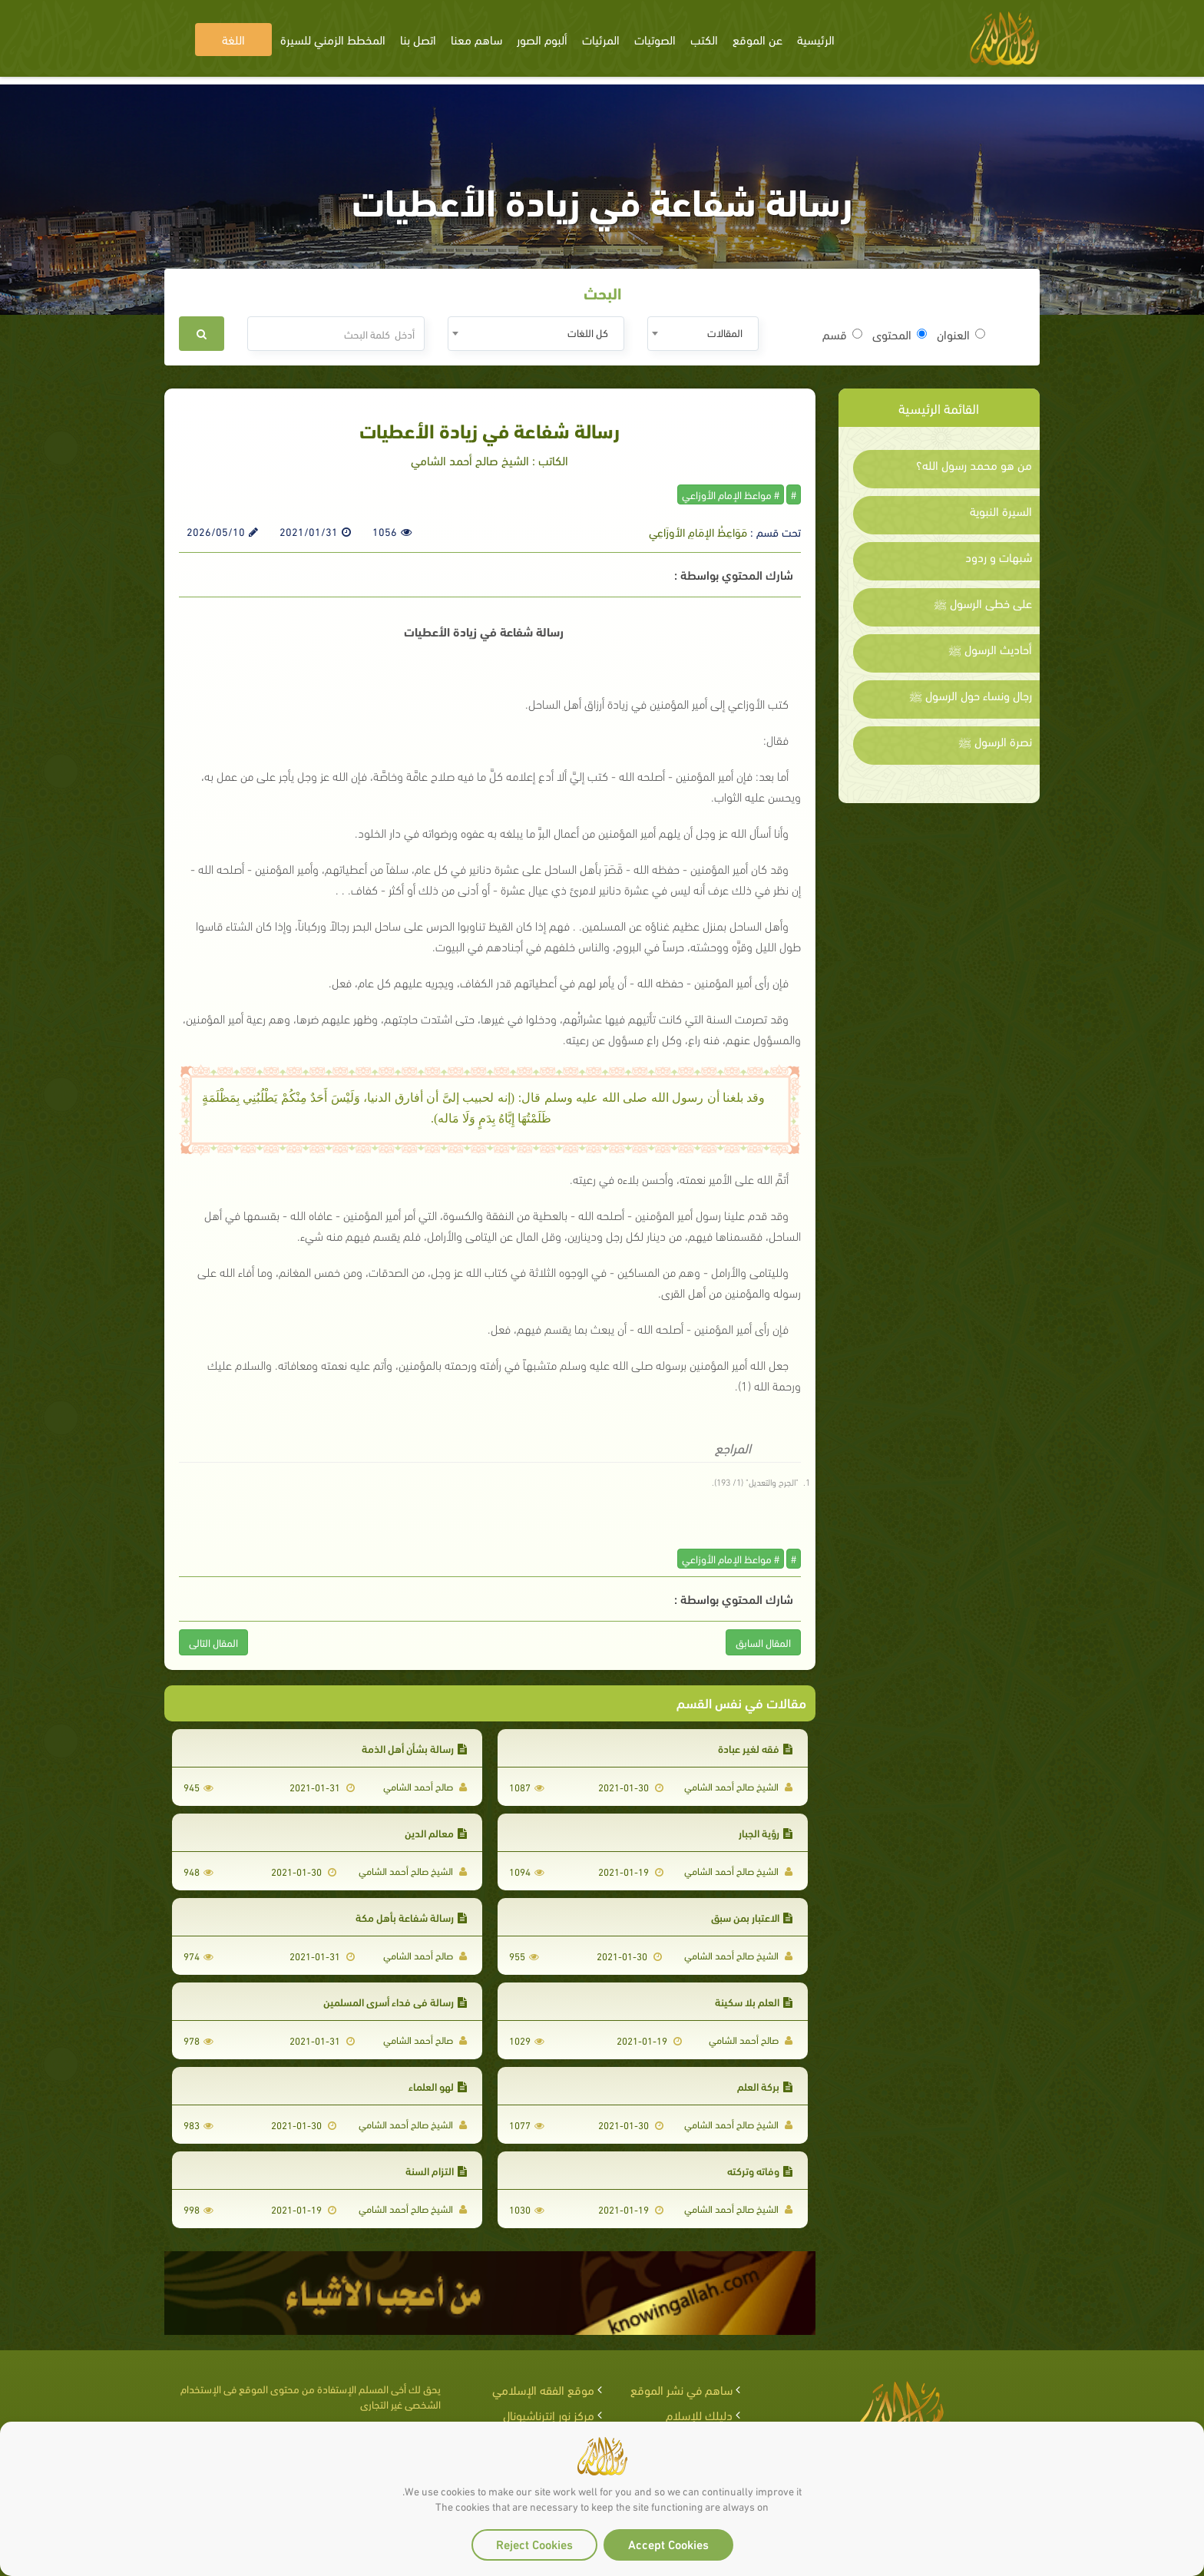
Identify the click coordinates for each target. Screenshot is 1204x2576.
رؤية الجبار (765, 1832)
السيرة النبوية (1001, 511)
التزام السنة (436, 2170)
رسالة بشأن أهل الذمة (414, 1748)
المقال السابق (763, 1642)
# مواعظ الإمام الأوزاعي (730, 494)
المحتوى (899, 334)
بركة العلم (764, 2086)
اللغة (233, 39)
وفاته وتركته (759, 2170)
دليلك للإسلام (699, 2414)
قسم (842, 334)
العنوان (961, 334)
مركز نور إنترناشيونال (548, 2414)
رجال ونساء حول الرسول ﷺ (970, 695)
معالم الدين (436, 1832)
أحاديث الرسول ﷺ (990, 649)
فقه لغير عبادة (755, 1748)
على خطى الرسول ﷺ (983, 603)
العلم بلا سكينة (753, 2001)
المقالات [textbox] (725, 332)
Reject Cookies (534, 2543)
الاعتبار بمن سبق (751, 1917)
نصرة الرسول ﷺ (995, 741)
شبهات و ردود (998, 557)
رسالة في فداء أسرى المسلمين (395, 2001)
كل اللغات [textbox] (587, 332)
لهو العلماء (437, 2086)
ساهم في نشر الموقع (681, 2389)
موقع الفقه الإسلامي (543, 2389)
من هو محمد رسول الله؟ (974, 464)
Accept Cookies (668, 2543)
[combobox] (703, 333)
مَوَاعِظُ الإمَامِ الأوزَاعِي (698, 531)
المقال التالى (213, 1642)
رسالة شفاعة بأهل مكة (411, 1917)
